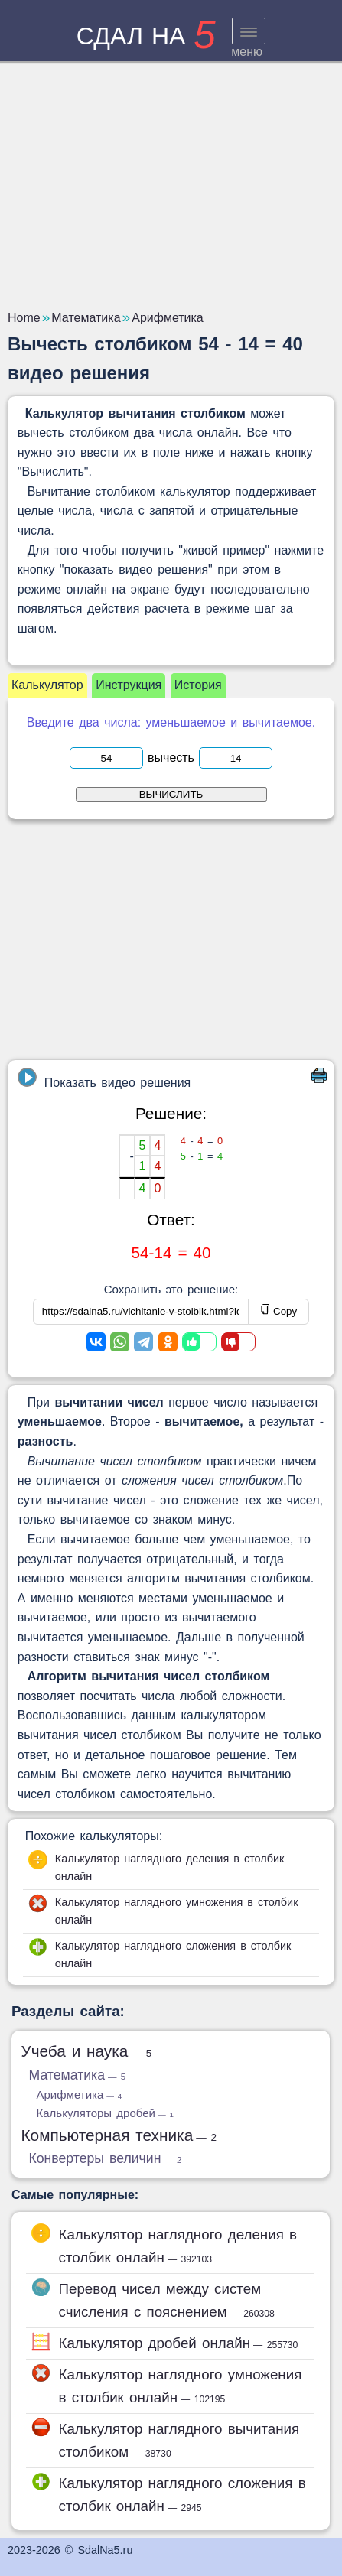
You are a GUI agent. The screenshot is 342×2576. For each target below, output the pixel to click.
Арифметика (79, 2094)
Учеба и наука (86, 2051)
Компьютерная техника (119, 2135)
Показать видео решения (104, 1078)
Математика (76, 2075)
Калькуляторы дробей (104, 2112)
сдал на (146, 36)
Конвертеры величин (104, 2158)
